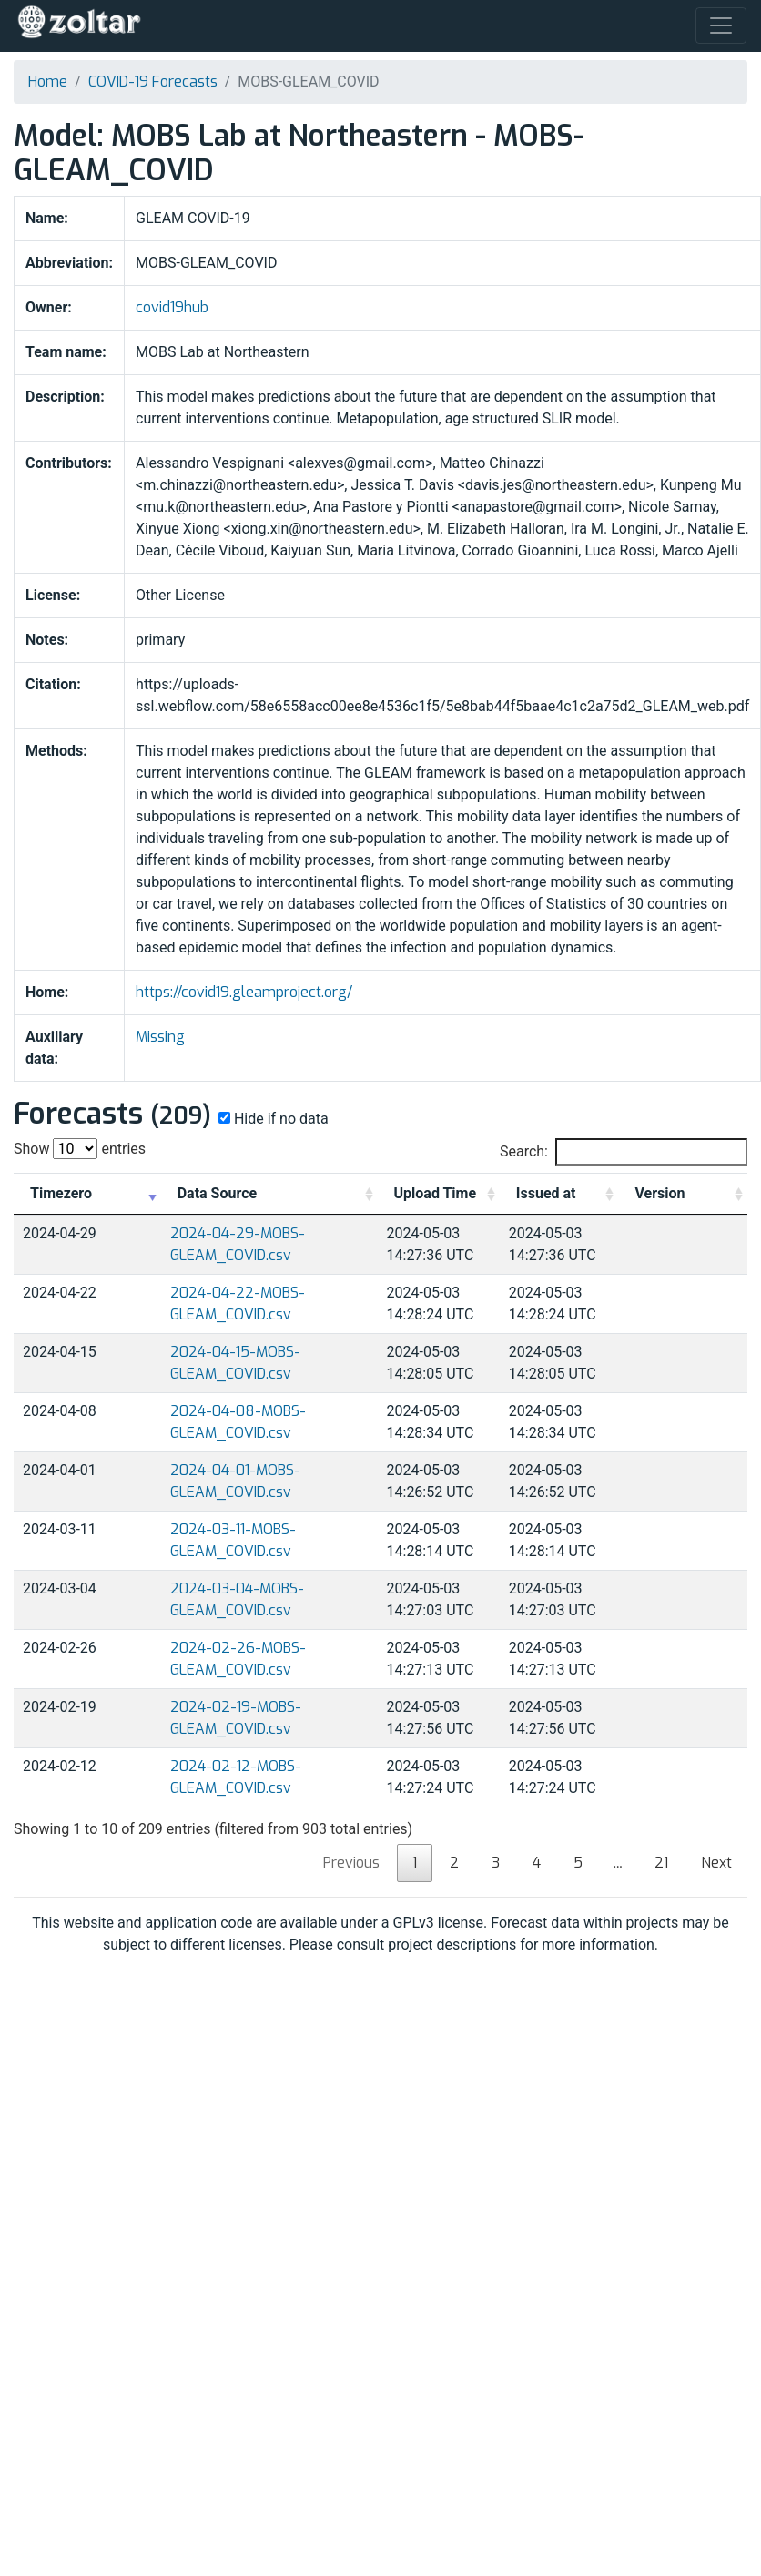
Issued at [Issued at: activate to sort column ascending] (546, 1193)
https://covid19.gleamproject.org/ (244, 992)
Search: (623, 1152)
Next (716, 1862)
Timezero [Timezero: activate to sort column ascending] (61, 1193)
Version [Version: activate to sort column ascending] (659, 1193)
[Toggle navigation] (720, 25)
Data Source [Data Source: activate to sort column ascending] (217, 1193)
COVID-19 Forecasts (153, 81)
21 (661, 1862)
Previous (351, 1862)
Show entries (80, 1148)
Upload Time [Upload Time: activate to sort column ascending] (435, 1193)
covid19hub (172, 307)
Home (47, 81)
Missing (160, 1036)
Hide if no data (272, 1118)
